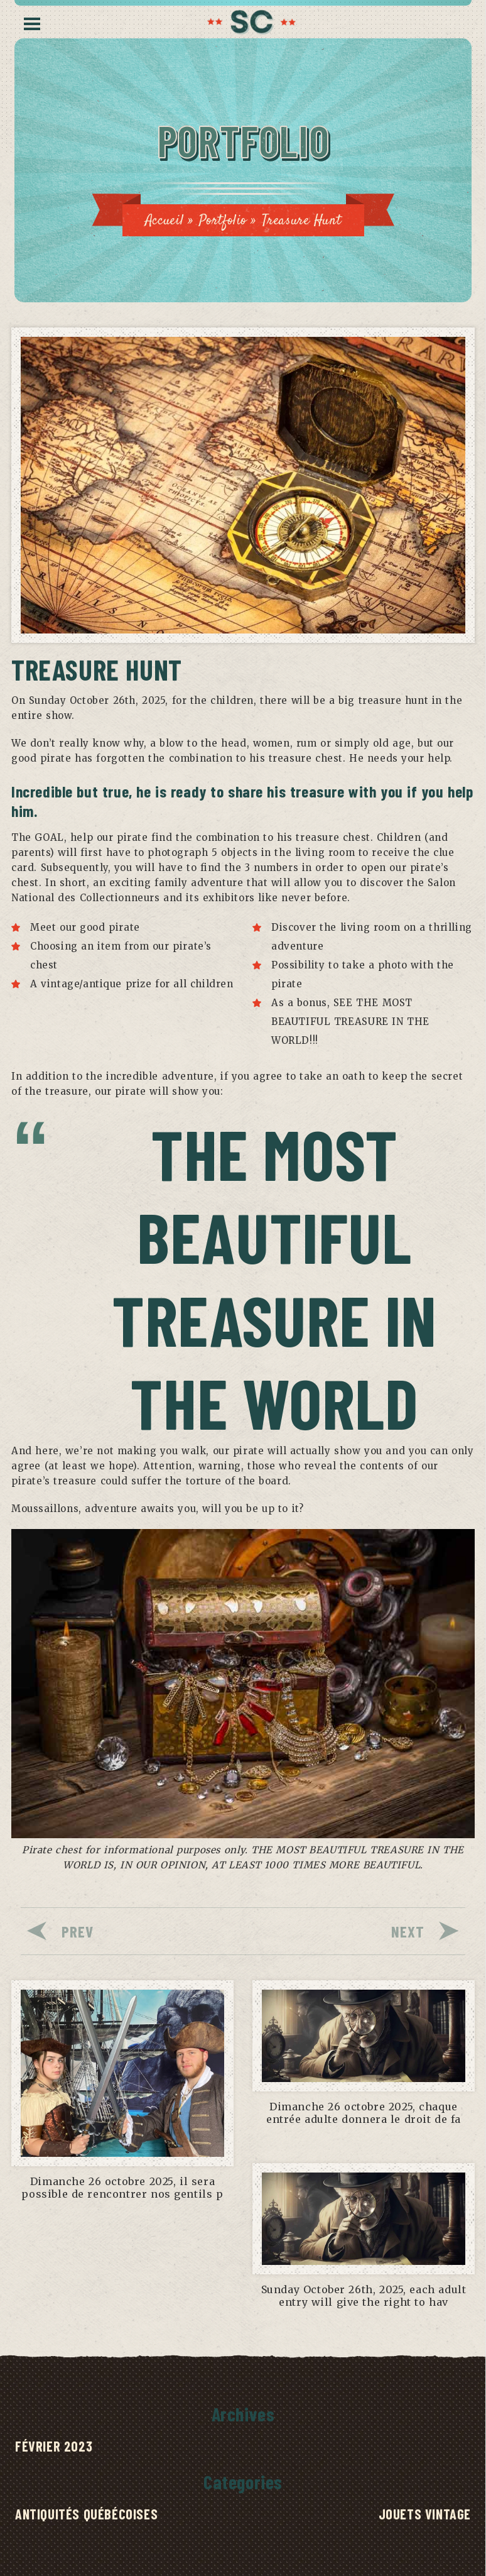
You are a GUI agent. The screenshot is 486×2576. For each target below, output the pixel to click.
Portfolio (223, 221)
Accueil (164, 221)
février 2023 (53, 2446)
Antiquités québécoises (86, 2514)
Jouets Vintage (425, 2514)
